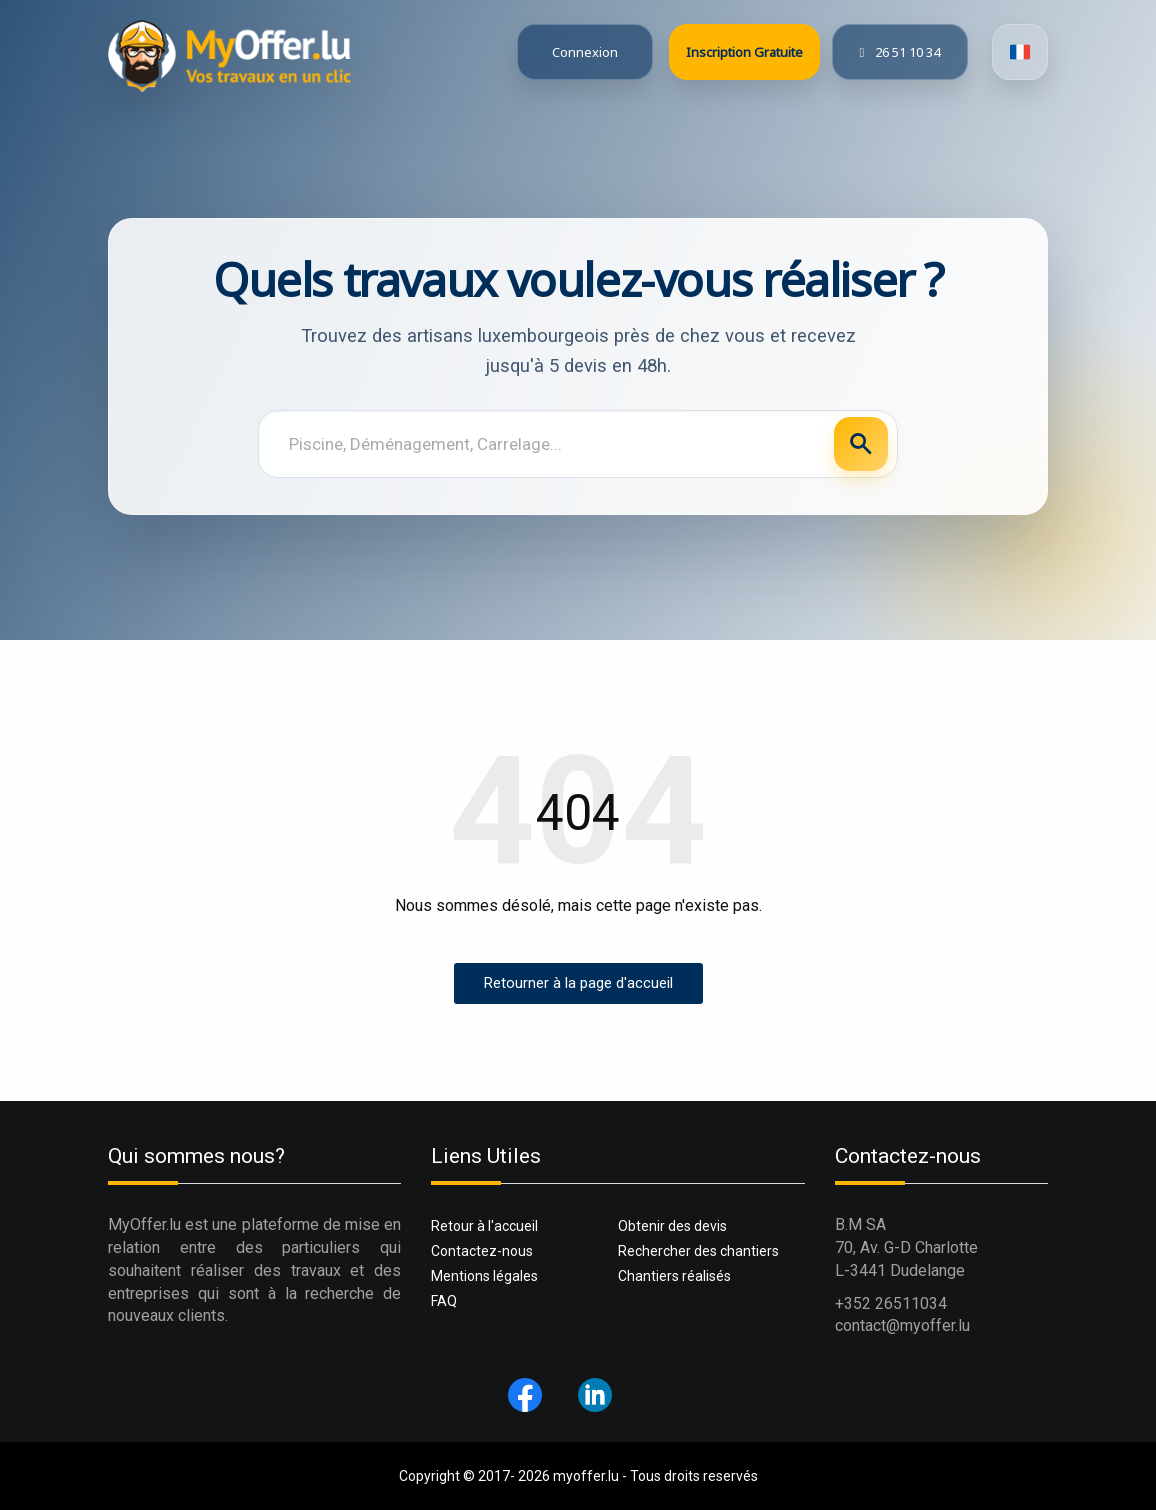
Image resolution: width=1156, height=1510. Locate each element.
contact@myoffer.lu (902, 1325)
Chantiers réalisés (674, 1276)
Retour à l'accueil (484, 1226)
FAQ (444, 1301)
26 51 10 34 (899, 52)
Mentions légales (484, 1276)
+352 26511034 (891, 1303)
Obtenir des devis (672, 1226)
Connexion (585, 52)
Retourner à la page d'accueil (578, 983)
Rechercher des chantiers (698, 1251)
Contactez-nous (482, 1251)
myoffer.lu (586, 1476)
